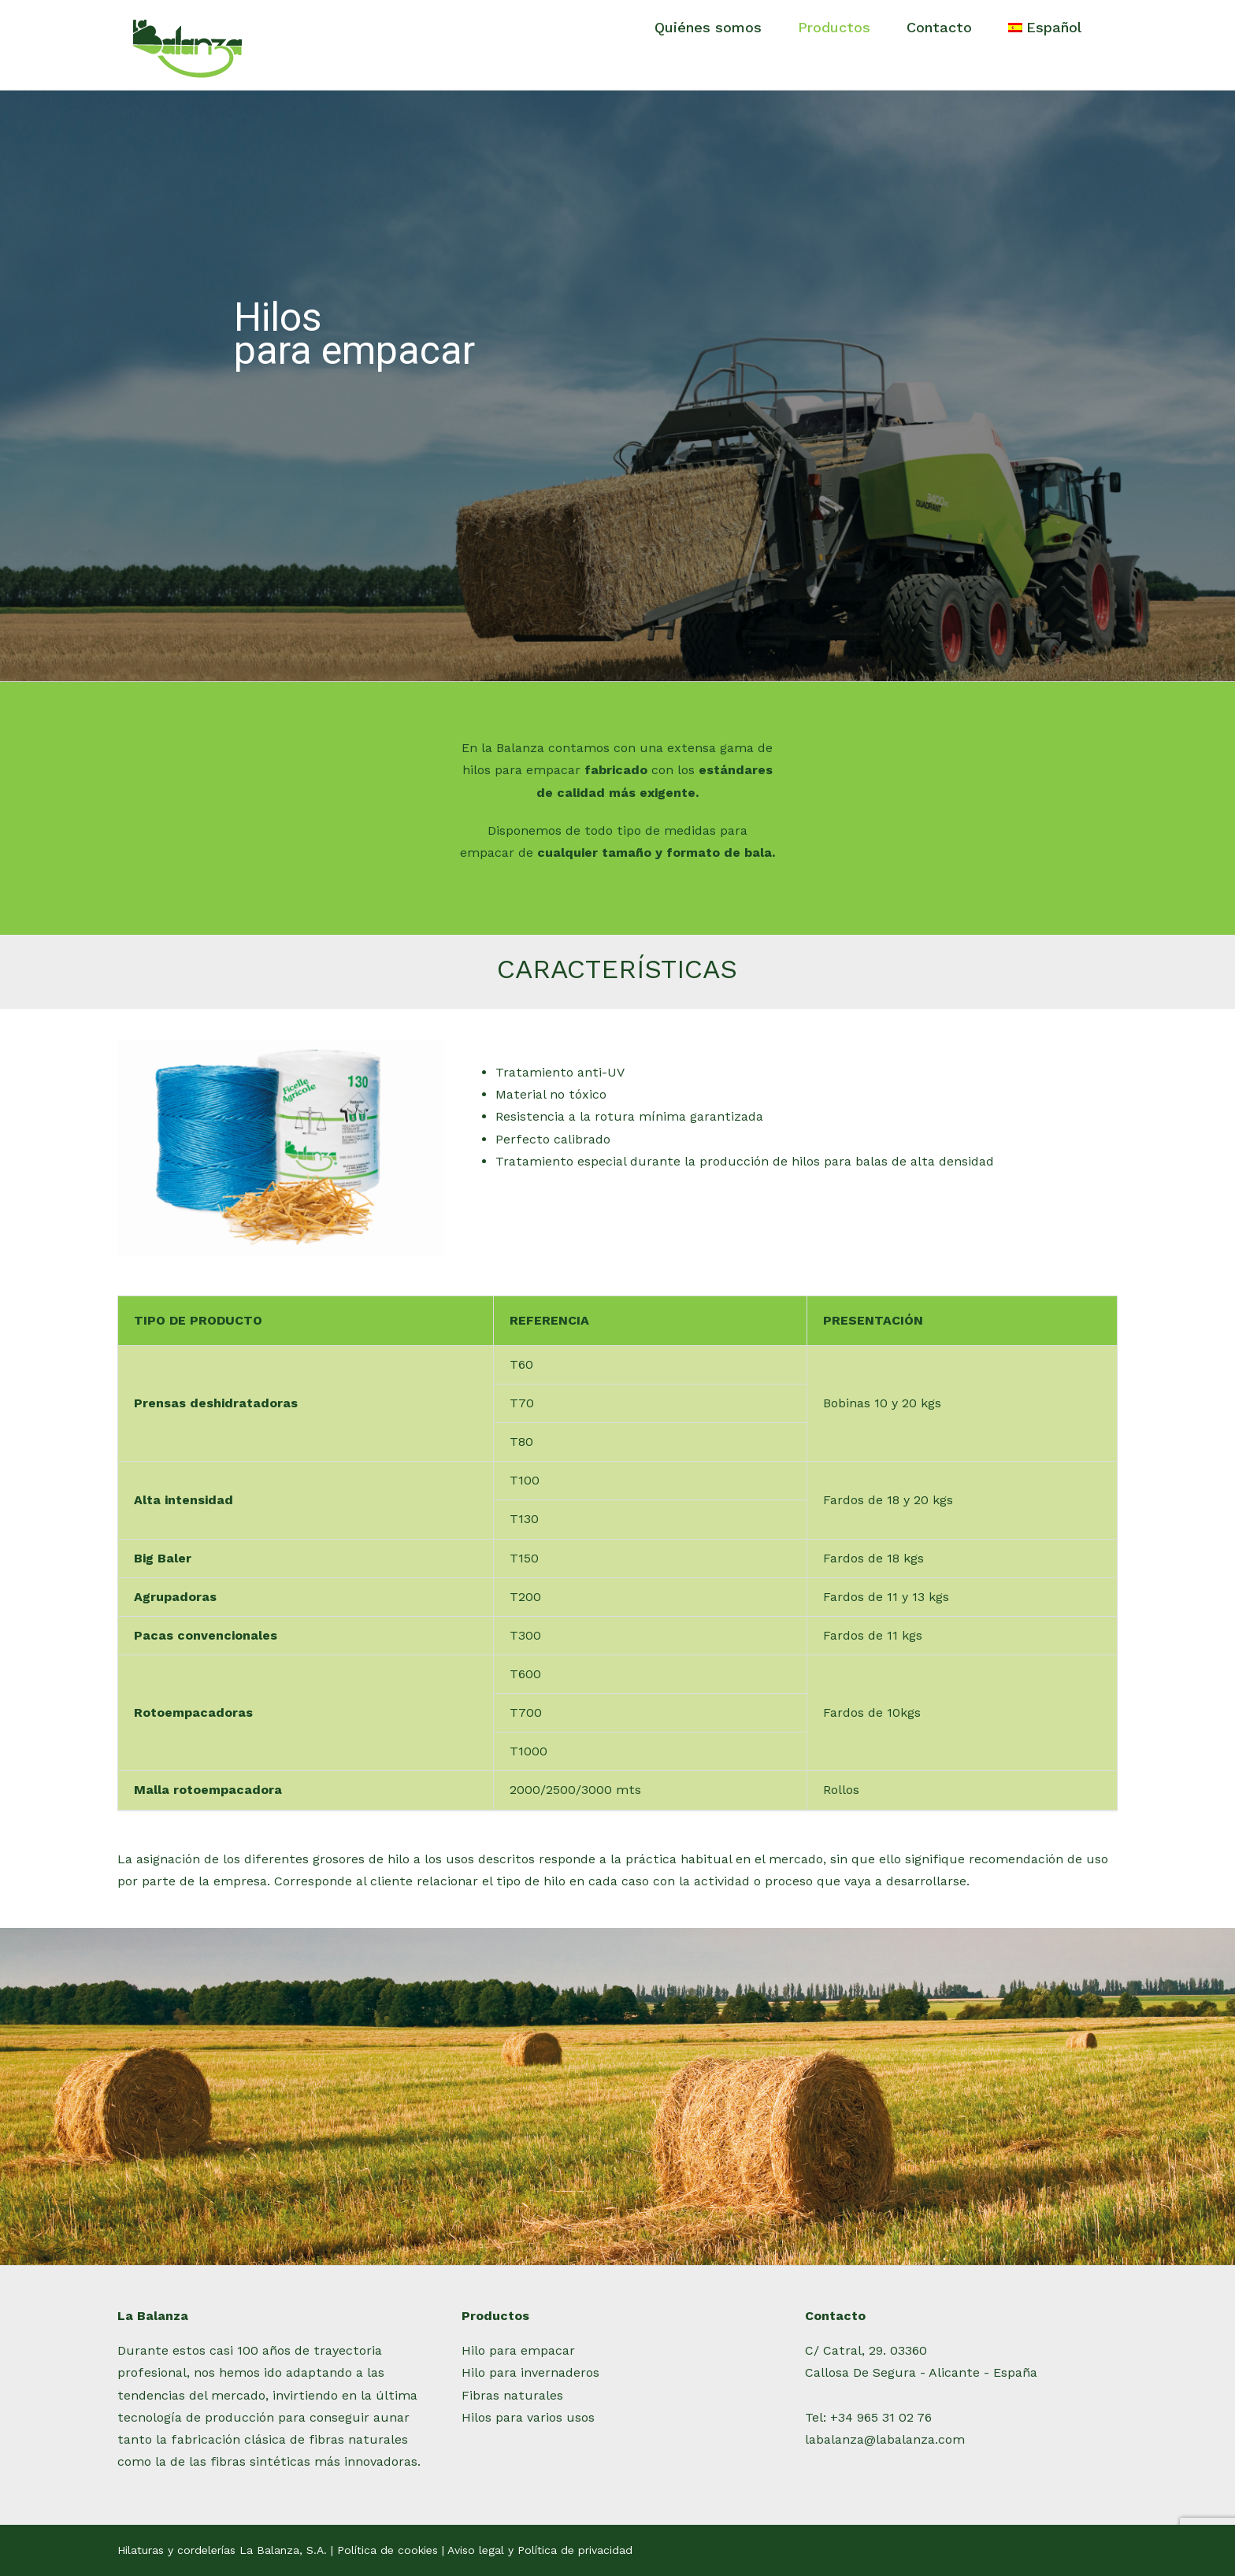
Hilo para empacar (518, 2350)
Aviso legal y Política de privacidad (539, 2550)
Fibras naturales (512, 2395)
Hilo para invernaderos (530, 2372)
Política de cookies (387, 2550)
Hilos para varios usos (528, 2417)
